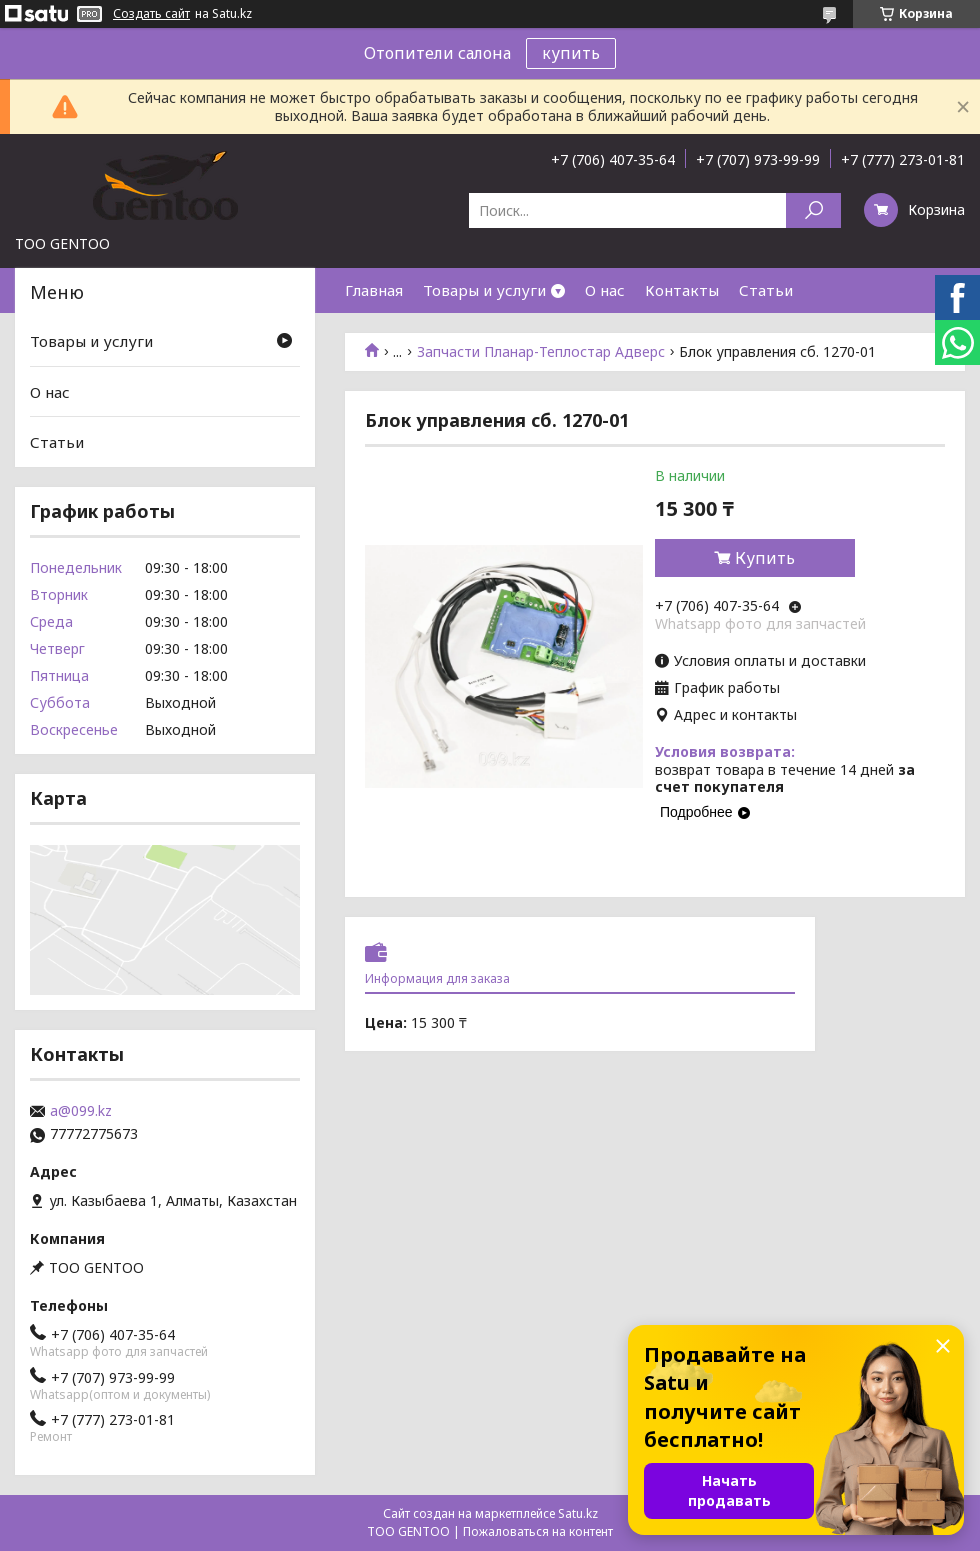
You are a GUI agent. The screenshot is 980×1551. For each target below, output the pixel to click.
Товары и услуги (484, 290)
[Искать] (813, 210)
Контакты (682, 290)
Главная (374, 290)
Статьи (766, 290)
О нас (605, 290)
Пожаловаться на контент (538, 1531)
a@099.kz (81, 1111)
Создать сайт (151, 14)
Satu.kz (578, 1513)
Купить (765, 558)
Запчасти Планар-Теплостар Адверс (541, 352)
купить (571, 53)
